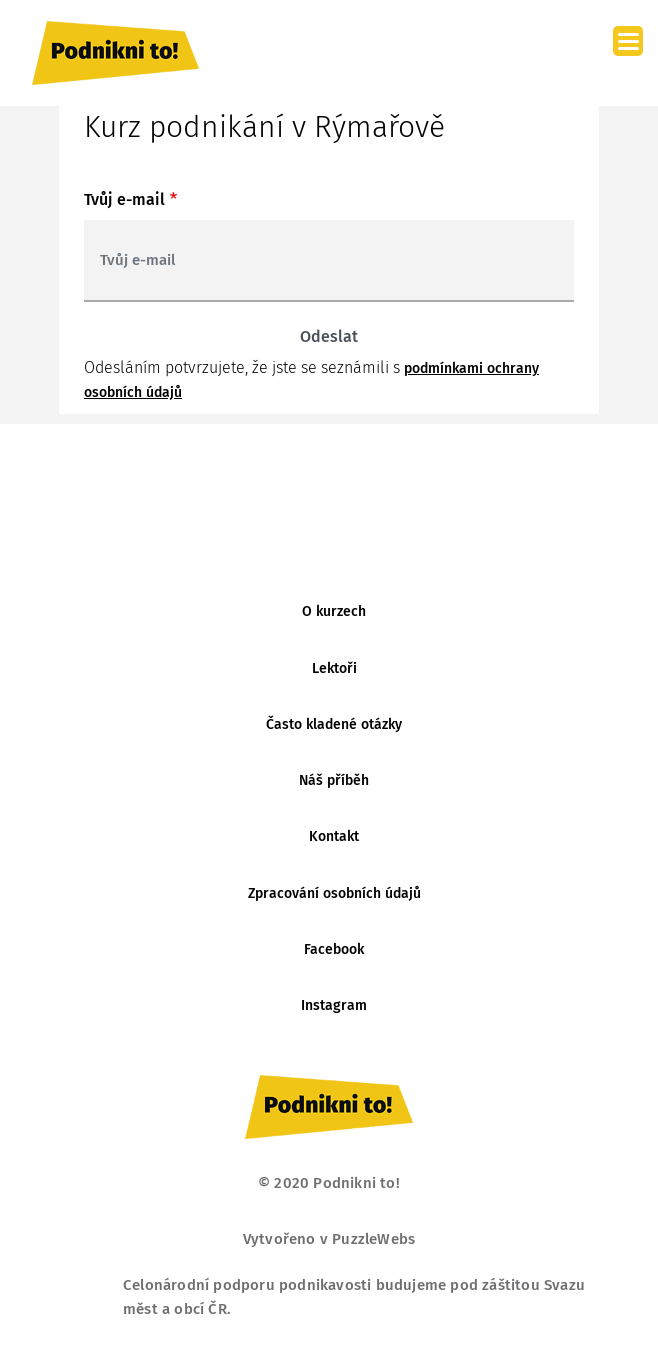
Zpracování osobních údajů (334, 893)
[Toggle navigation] (582, 53)
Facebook (334, 949)
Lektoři (334, 668)
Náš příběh (334, 780)
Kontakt (334, 836)
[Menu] (628, 41)
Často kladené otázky (334, 724)
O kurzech (334, 611)
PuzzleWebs (373, 1239)
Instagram (334, 1005)
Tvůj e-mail (124, 199)
